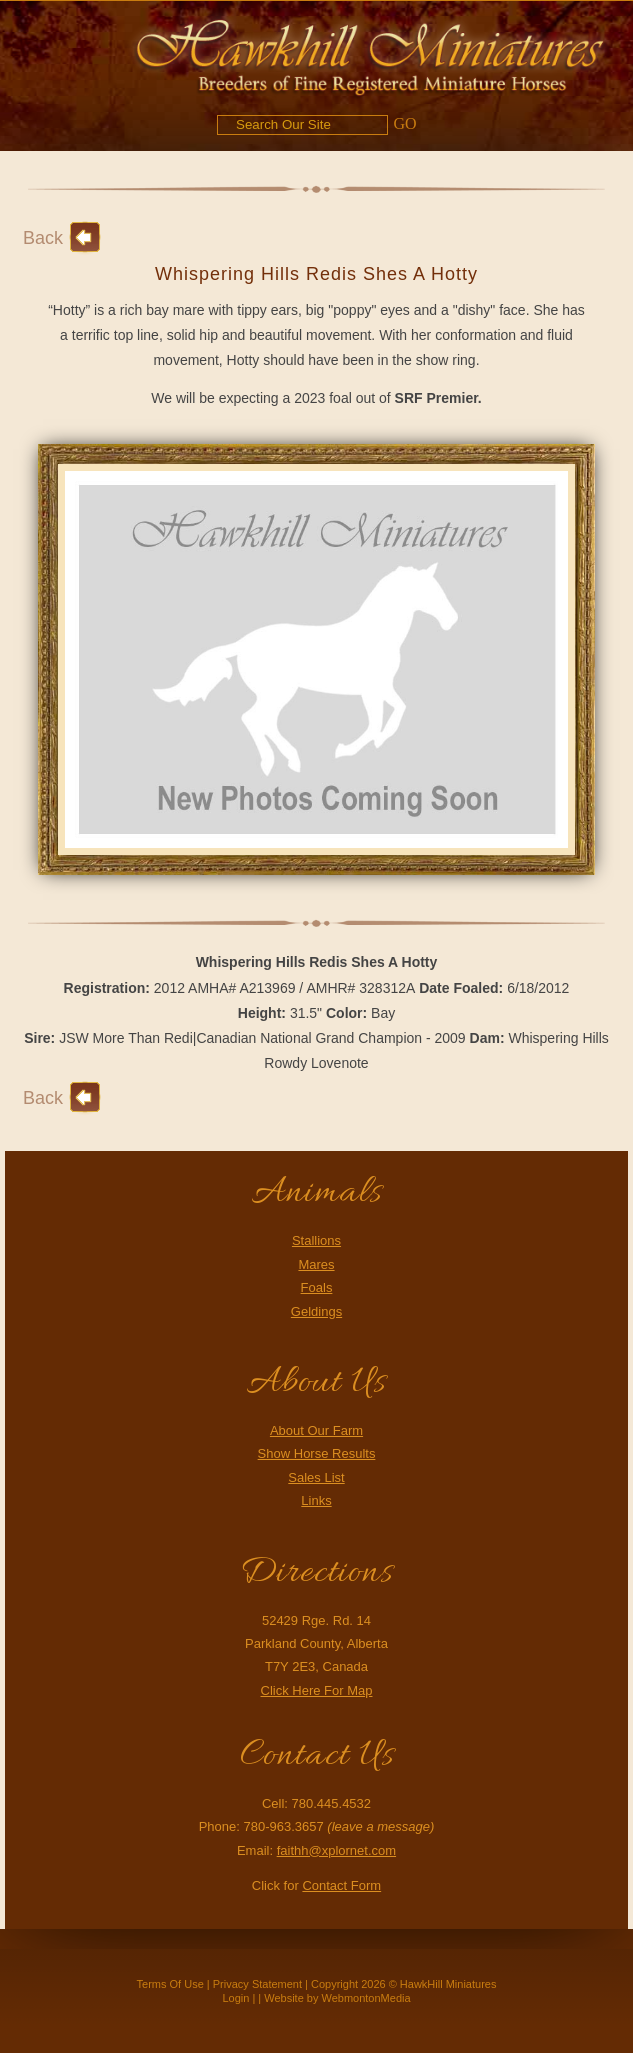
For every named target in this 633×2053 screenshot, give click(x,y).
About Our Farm (316, 1430)
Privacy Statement (257, 1984)
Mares (316, 1264)
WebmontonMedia (366, 1998)
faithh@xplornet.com (336, 1850)
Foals (317, 1287)
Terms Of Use (170, 1984)
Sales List (316, 1477)
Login (235, 1998)
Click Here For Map (317, 1690)
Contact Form (341, 1885)
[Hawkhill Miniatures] (370, 54)
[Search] (302, 125)
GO (404, 123)
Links (316, 1500)
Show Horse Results (317, 1453)
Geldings (316, 1311)
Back (43, 238)
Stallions (316, 1240)
